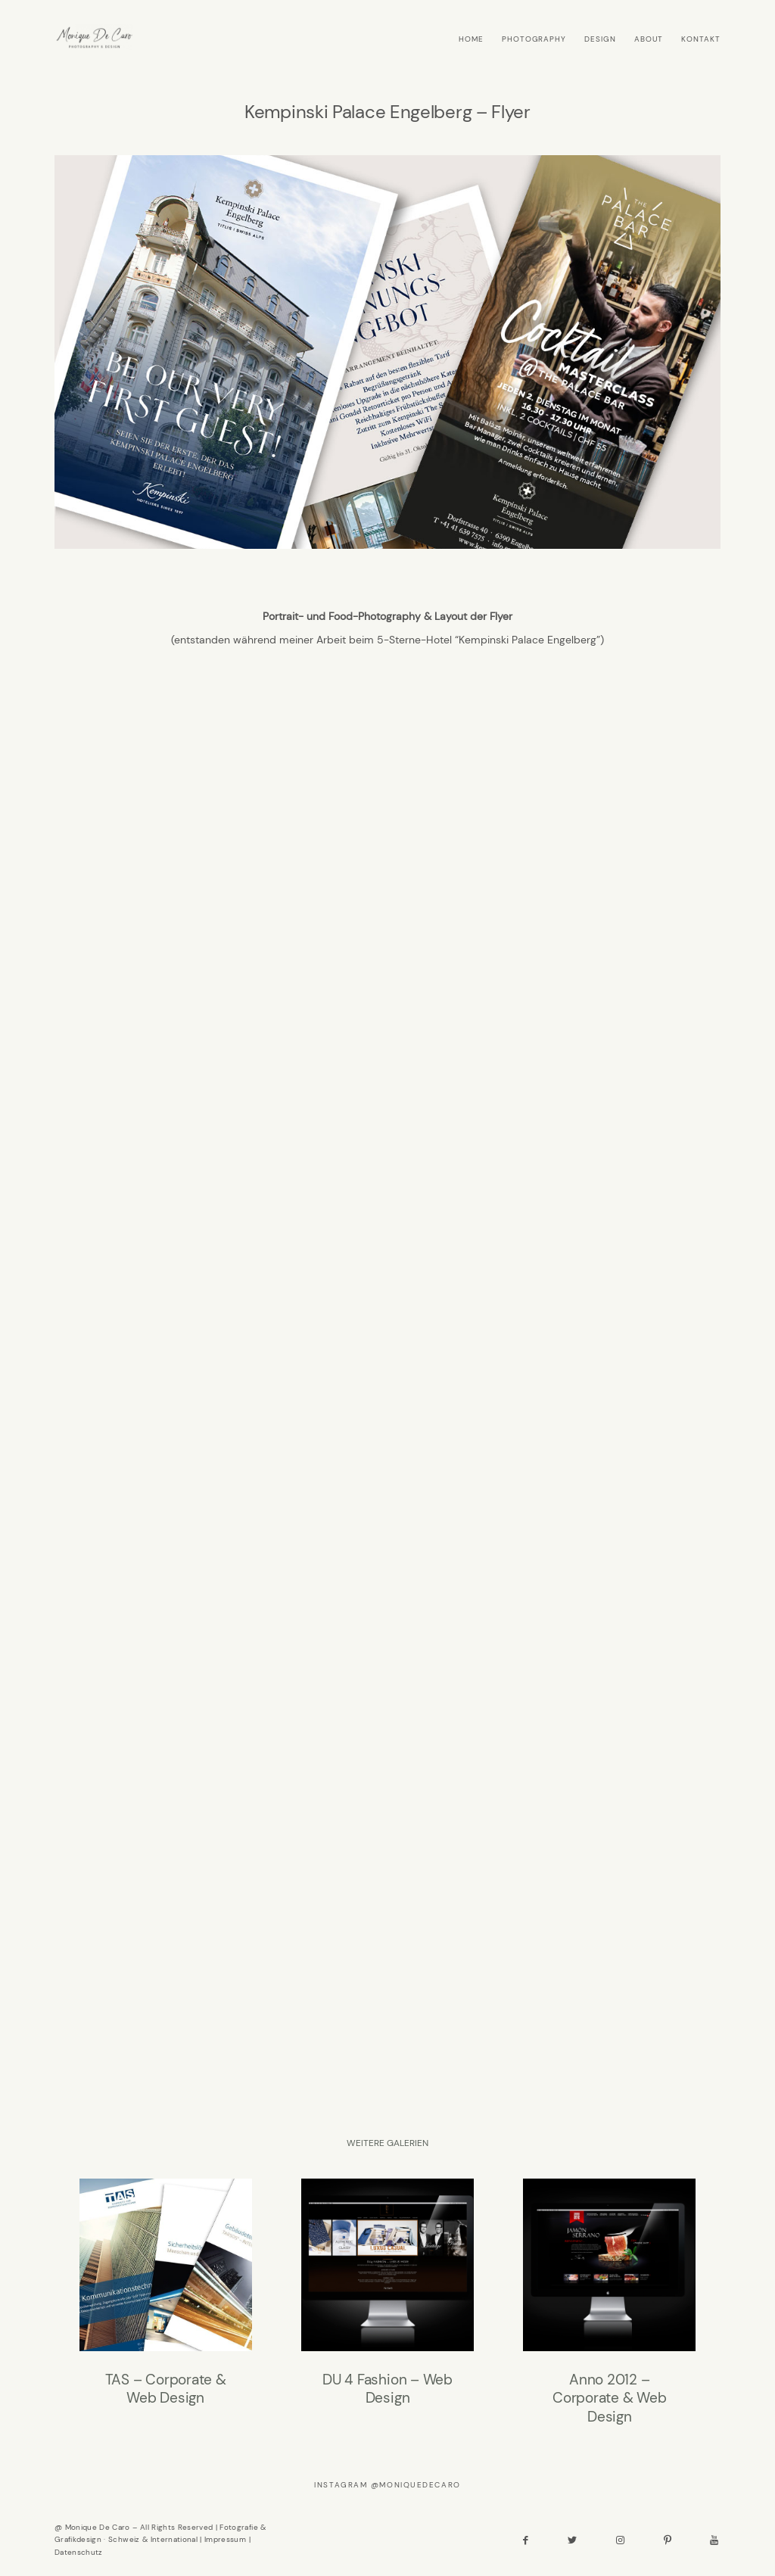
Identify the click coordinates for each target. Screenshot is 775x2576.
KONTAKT (701, 39)
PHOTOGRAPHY (534, 39)
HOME (471, 39)
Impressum (225, 2539)
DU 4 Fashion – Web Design (387, 2303)
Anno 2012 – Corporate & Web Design (609, 2303)
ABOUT (649, 39)
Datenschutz (78, 2552)
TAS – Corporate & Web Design (165, 2303)
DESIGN (600, 39)
